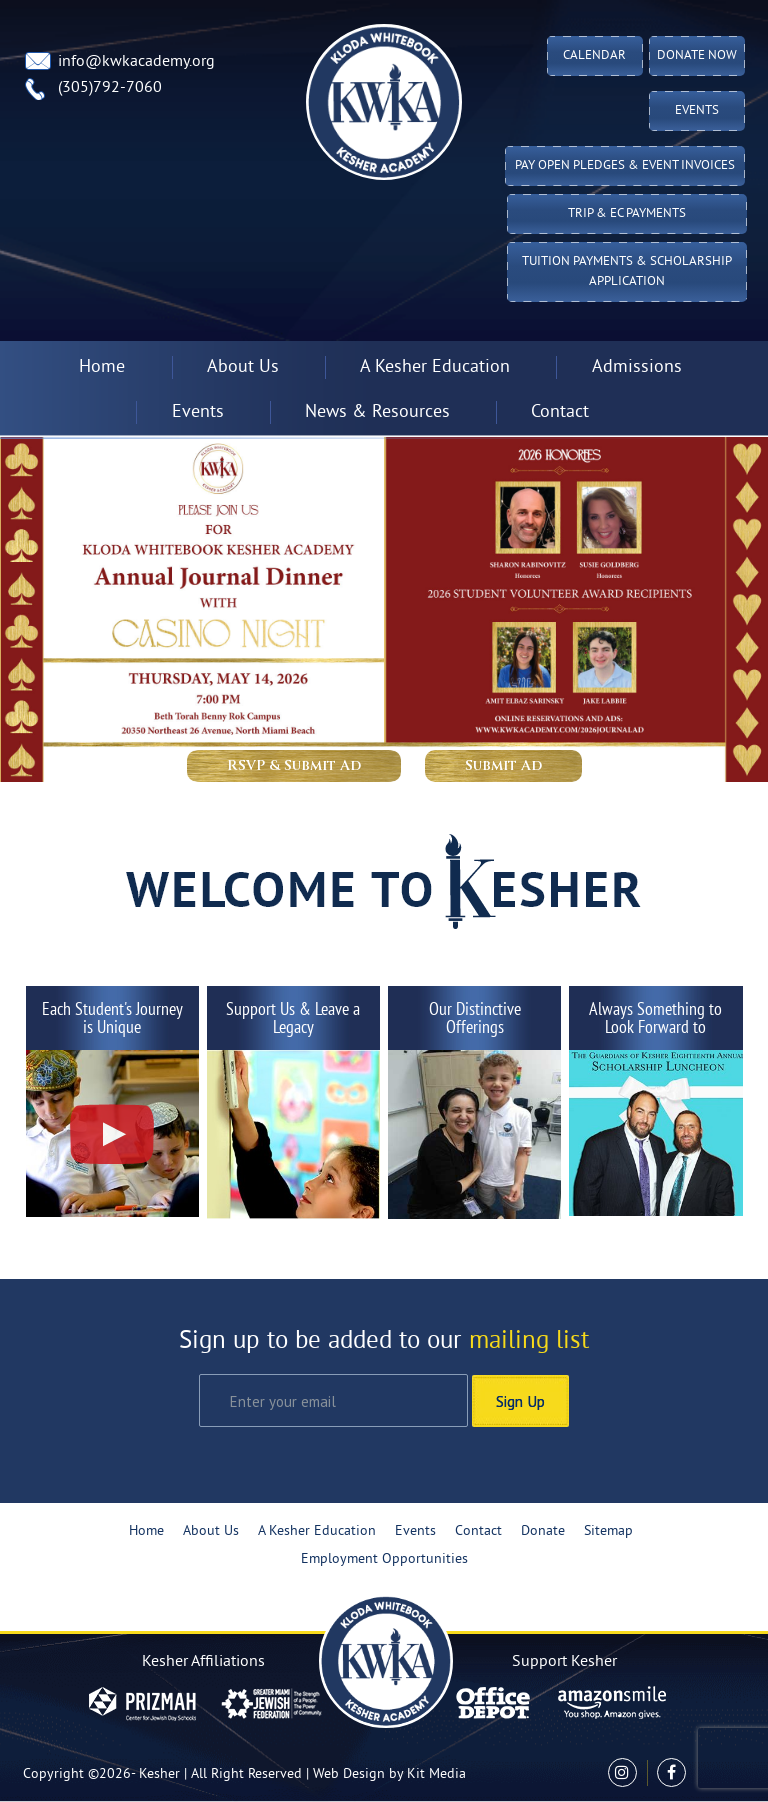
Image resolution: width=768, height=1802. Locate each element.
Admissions (637, 367)
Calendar (594, 56)
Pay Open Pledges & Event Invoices (625, 166)
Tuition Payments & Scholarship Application (627, 272)
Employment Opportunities (384, 1559)
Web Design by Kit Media (389, 1774)
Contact (560, 412)
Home (102, 367)
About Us (243, 367)
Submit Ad (503, 765)
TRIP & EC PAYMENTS (627, 214)
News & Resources (377, 412)
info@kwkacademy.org (136, 62)
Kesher (159, 1774)
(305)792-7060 (110, 88)
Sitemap (608, 1531)
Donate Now (697, 56)
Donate (543, 1531)
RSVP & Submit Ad (294, 765)
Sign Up (520, 1401)
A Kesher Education (435, 367)
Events (697, 111)
